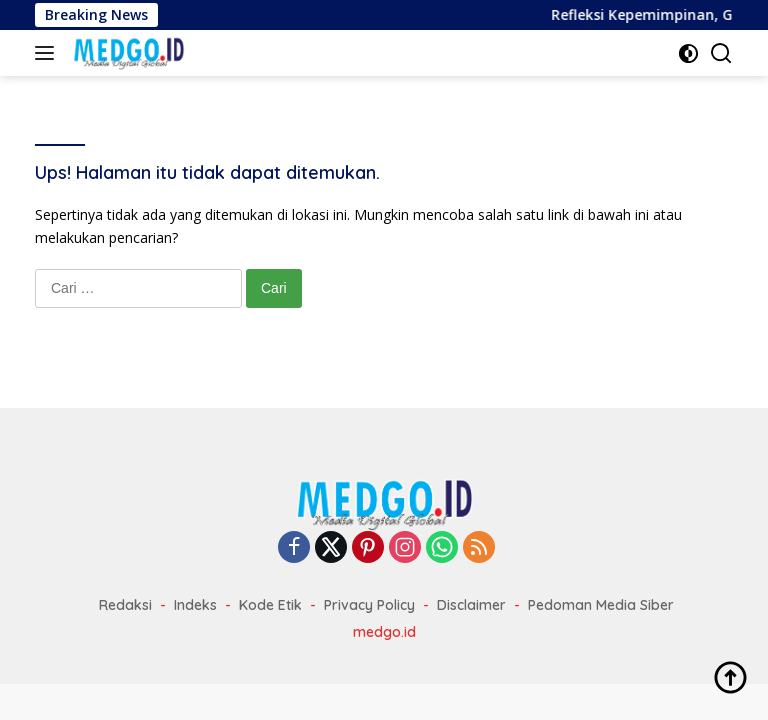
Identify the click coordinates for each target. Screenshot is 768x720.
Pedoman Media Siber (601, 605)
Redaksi (125, 605)
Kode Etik (270, 605)
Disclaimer (471, 605)
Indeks (195, 605)
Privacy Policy (369, 605)
